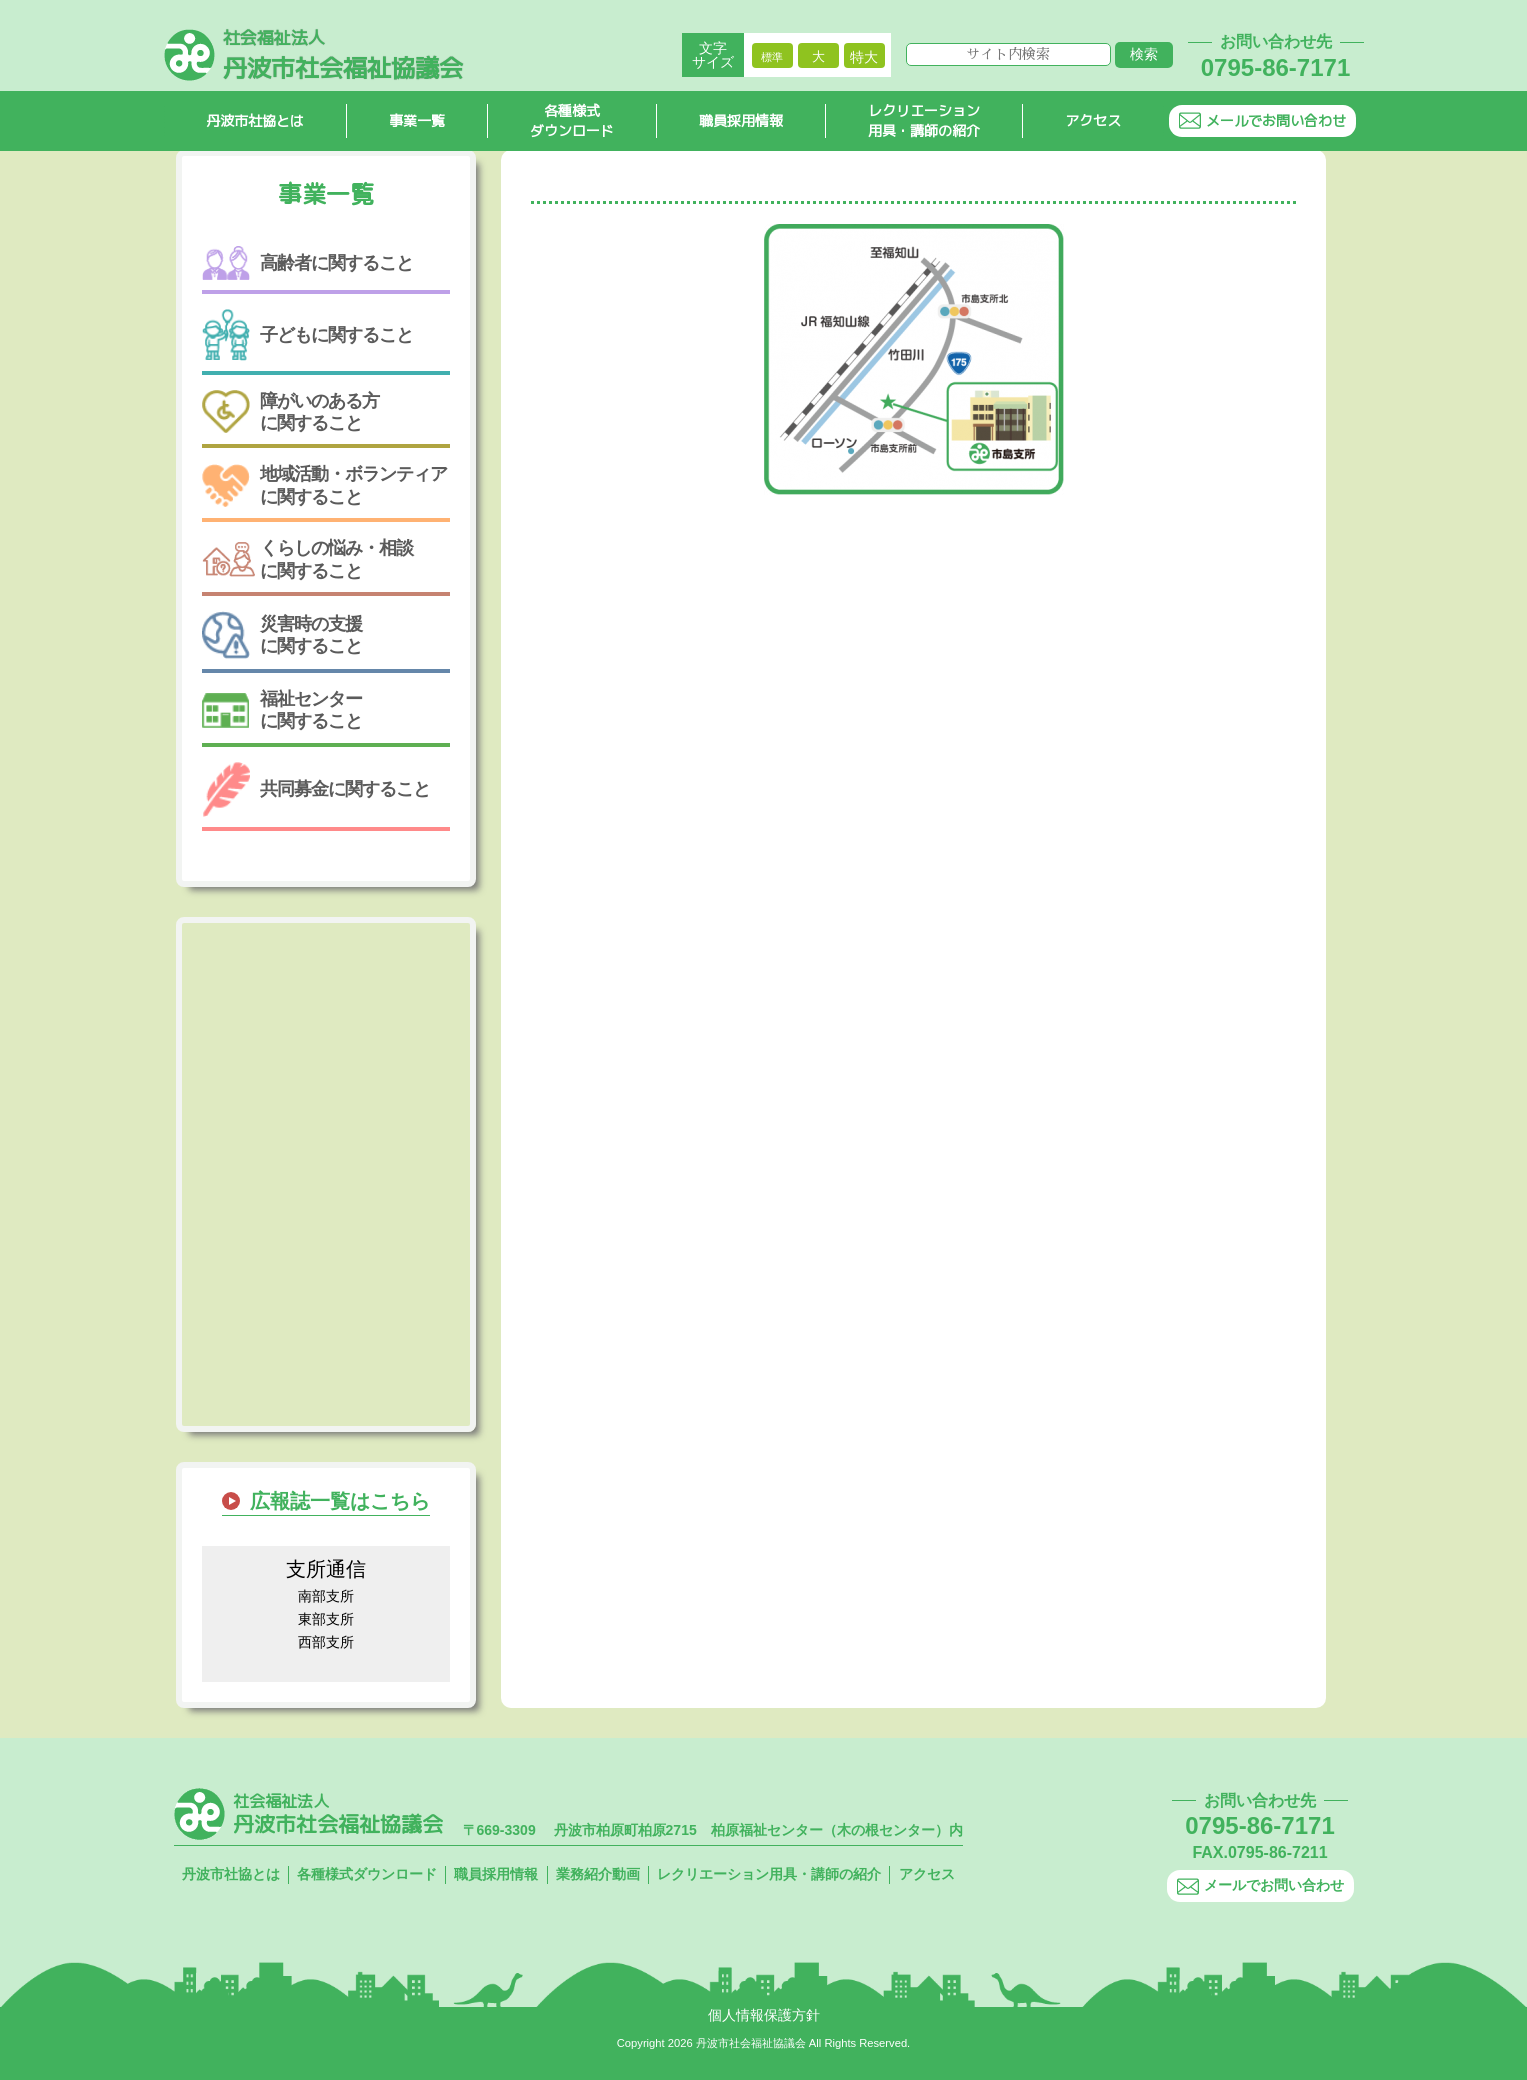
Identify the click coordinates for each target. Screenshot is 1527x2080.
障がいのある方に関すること (290, 412)
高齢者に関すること (307, 263)
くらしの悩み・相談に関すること (307, 559)
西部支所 (326, 1642)
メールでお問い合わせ (1262, 120)
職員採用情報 (741, 120)
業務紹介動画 (598, 1874)
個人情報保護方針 (764, 2015)
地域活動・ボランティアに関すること (324, 485)
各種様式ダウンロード (572, 121)
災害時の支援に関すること (282, 635)
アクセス (1093, 120)
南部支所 (326, 1596)
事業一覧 (417, 120)
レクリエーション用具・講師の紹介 (924, 121)
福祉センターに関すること (282, 710)
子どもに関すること (307, 334)
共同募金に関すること (316, 789)
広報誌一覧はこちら (340, 1501)
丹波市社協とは (255, 120)
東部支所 (326, 1619)
